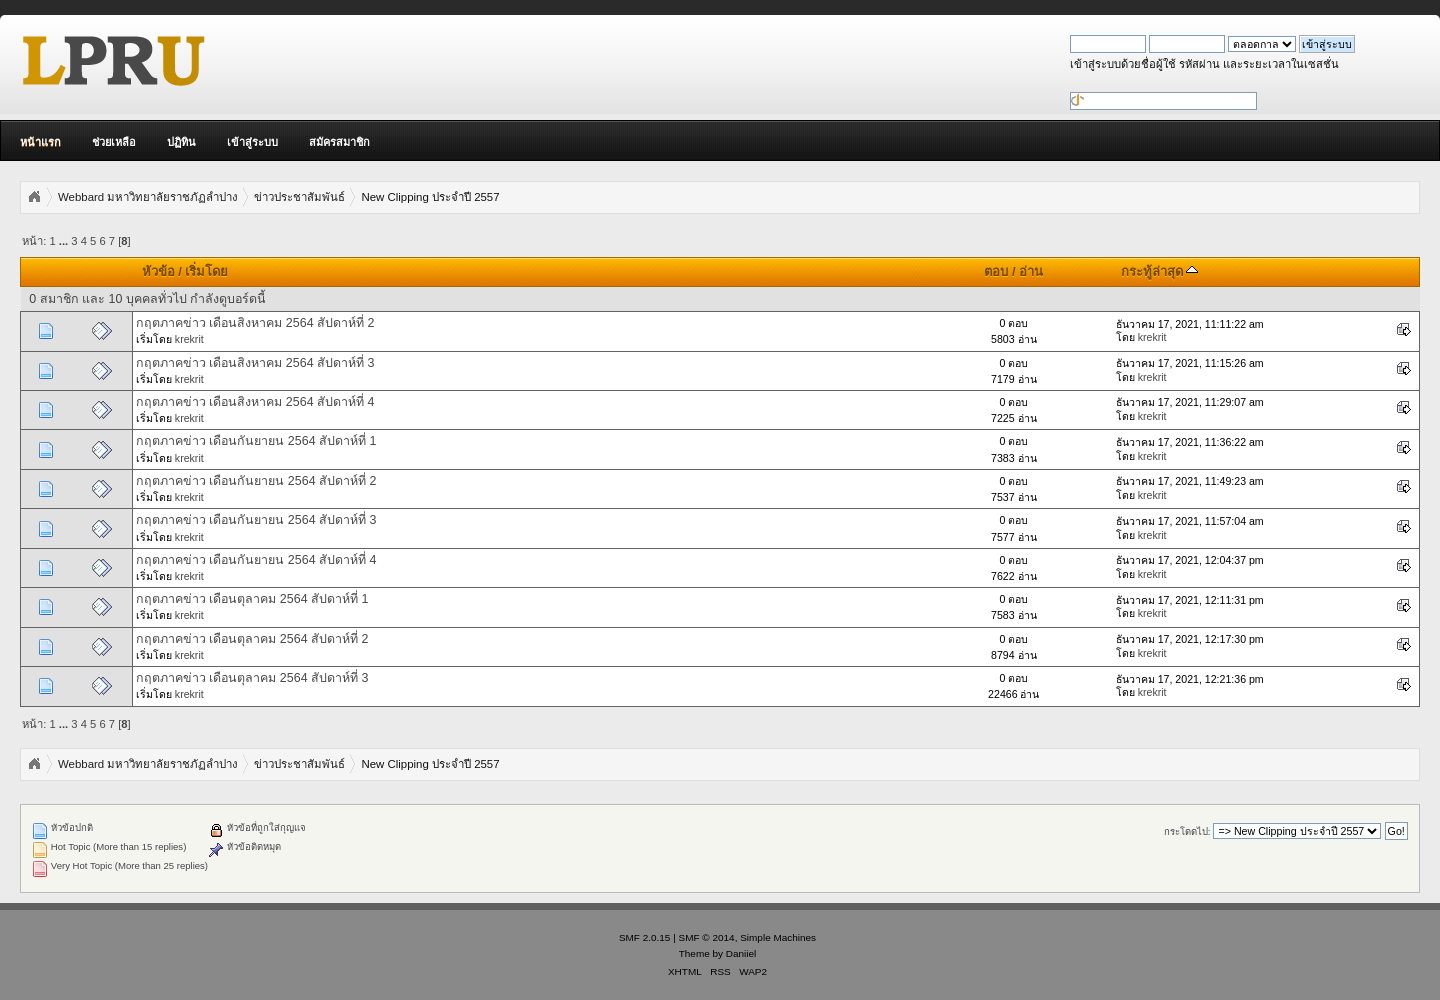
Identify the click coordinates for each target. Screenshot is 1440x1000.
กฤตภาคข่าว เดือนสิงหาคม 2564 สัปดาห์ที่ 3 (255, 363)
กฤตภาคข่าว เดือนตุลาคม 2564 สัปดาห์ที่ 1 (252, 599)
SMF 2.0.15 (645, 937)
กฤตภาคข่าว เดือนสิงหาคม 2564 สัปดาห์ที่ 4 (255, 402)
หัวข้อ (158, 271)
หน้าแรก (40, 142)
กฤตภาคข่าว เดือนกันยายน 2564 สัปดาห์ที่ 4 (256, 560)
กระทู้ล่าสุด (1160, 271)
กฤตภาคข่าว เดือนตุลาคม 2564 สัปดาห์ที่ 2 (252, 639)
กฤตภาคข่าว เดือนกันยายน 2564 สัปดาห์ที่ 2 (256, 481)
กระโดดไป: (1187, 831)
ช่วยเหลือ (114, 142)
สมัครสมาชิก (339, 142)
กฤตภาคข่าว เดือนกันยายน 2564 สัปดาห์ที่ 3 (256, 520)
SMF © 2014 (707, 937)
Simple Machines (778, 937)
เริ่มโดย (206, 271)
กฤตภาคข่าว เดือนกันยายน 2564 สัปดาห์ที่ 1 (256, 441)
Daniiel (741, 953)
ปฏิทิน (181, 142)
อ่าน (1031, 271)
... (65, 241)
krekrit (189, 339)
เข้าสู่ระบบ (252, 142)
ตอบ (996, 271)
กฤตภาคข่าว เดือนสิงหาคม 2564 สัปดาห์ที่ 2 (255, 323)
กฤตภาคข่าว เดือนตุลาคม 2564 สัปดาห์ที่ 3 (252, 678)
